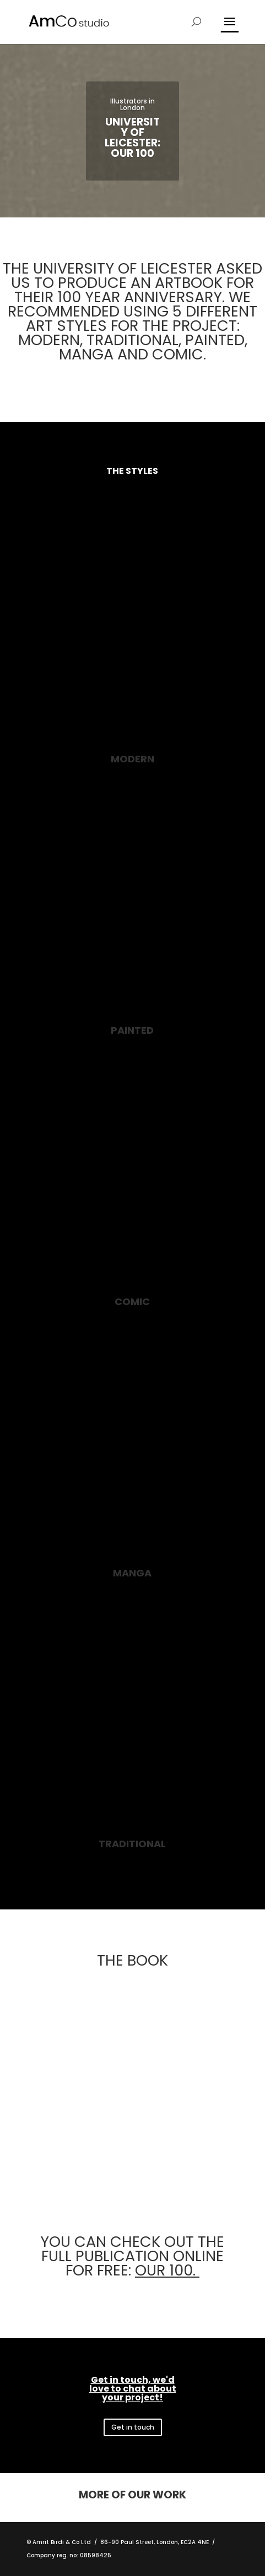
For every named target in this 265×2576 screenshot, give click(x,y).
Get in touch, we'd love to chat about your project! (132, 2388)
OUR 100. (167, 2270)
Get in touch (132, 2427)
